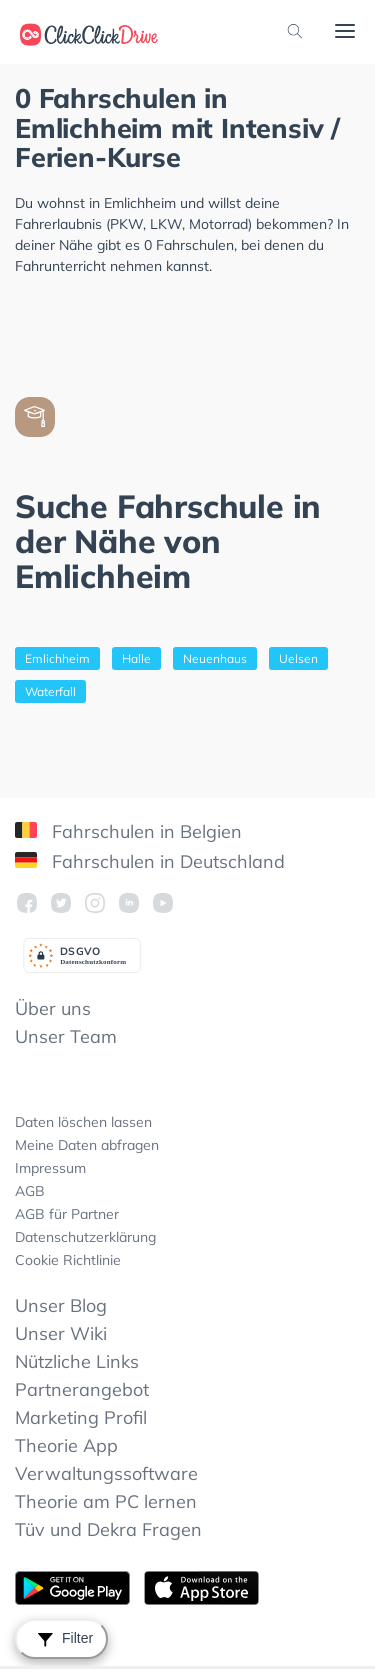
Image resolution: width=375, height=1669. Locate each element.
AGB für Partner (67, 1214)
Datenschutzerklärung (85, 1237)
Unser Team (66, 1036)
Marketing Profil (81, 1417)
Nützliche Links (77, 1361)
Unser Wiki (61, 1333)
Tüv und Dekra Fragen (108, 1529)
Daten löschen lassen (83, 1122)
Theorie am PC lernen (106, 1501)
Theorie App (66, 1445)
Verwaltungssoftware (106, 1473)
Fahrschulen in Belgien (128, 831)
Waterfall (50, 691)
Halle (136, 658)
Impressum (50, 1168)
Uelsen (298, 658)
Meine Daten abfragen (87, 1145)
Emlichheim (57, 658)
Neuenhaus (215, 658)
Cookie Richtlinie (68, 1260)
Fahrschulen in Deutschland (150, 861)
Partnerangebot (82, 1389)
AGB (30, 1191)
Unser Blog (61, 1305)
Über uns (53, 1008)
